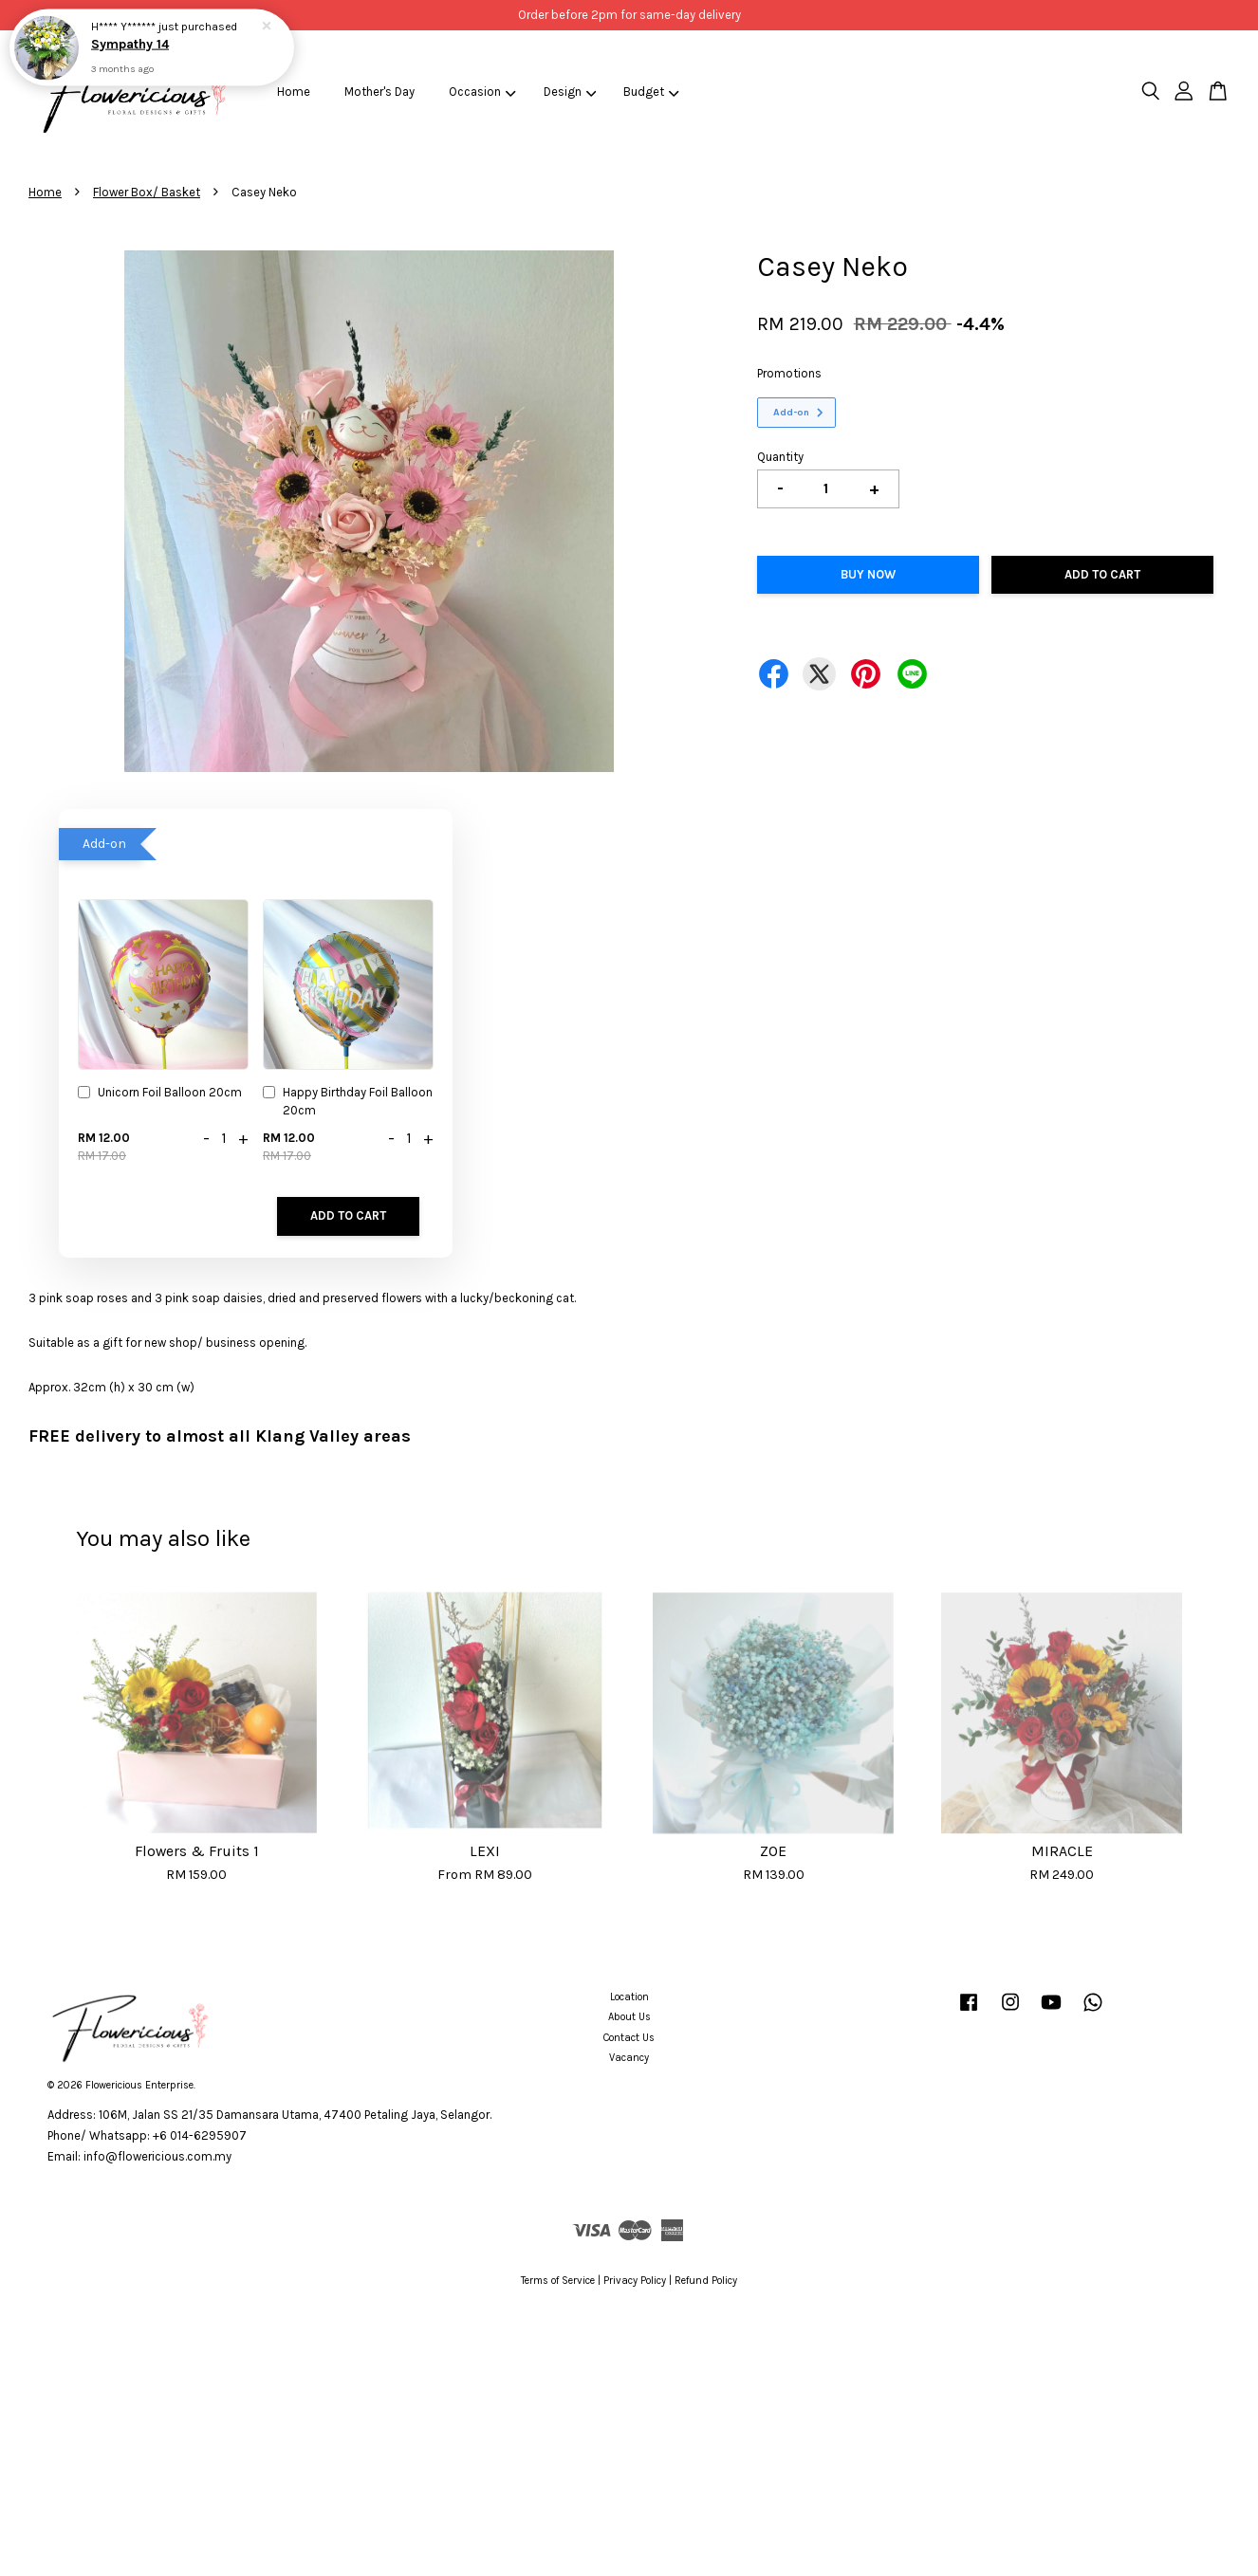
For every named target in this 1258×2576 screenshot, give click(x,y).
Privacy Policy (634, 2280)
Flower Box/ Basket (146, 192)
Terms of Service (558, 2280)
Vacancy (629, 2058)
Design (570, 91)
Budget (651, 91)
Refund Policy (706, 2280)
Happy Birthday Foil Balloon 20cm (348, 1100)
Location (629, 1997)
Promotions (789, 373)
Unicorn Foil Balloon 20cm (160, 1094)
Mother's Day (379, 91)
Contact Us (629, 2038)
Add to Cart (348, 1215)
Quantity (780, 457)
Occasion (482, 91)
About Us (629, 2017)
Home (293, 91)
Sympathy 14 (131, 44)
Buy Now (868, 574)
